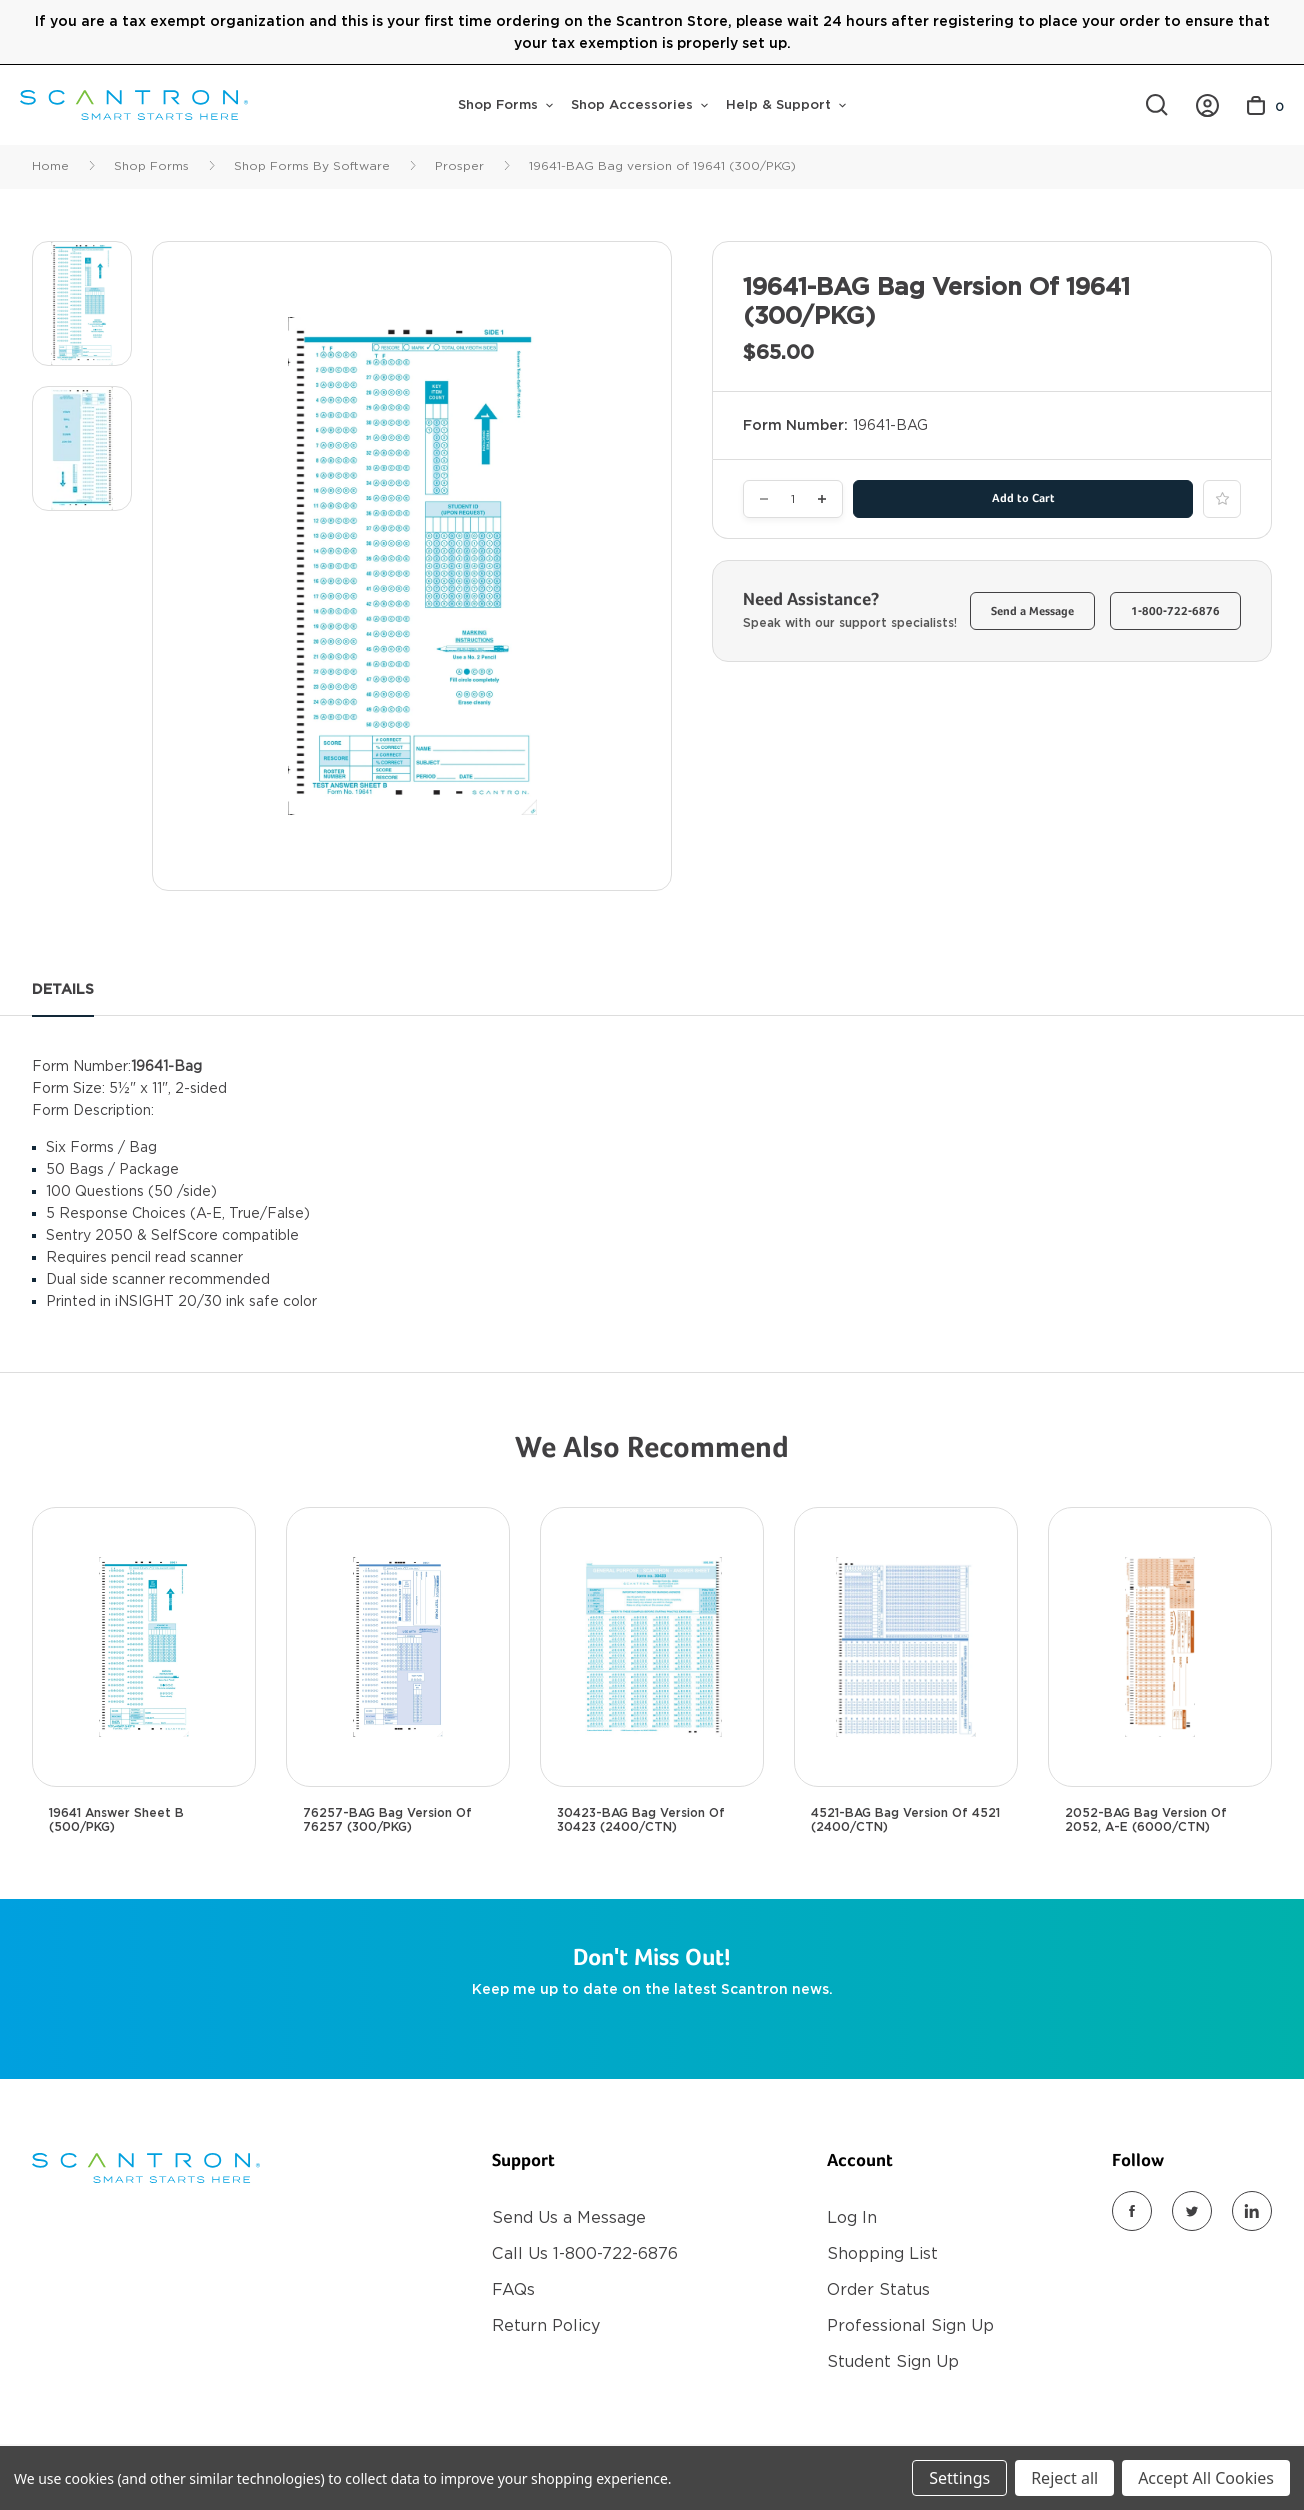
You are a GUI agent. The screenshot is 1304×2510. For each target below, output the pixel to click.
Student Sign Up (893, 2361)
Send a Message (1032, 612)
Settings (959, 2478)
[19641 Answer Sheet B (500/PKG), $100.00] (144, 1647)
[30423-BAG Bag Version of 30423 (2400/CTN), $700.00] (652, 1647)
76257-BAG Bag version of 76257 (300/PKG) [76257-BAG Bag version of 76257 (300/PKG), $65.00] (387, 1820)
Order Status (878, 2289)
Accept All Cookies (1206, 2478)
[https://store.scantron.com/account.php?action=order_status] (1207, 105)
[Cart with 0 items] (1265, 105)
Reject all (1064, 2478)
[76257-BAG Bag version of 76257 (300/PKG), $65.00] (398, 1647)
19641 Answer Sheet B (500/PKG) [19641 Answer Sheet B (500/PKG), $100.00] (116, 1820)
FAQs (513, 2289)
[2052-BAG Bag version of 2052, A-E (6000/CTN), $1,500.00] (1160, 1647)
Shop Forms (505, 104)
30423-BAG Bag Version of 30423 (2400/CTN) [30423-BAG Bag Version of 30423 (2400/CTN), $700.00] (641, 1820)
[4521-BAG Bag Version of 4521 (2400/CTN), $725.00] (906, 1647)
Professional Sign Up (910, 2325)
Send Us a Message (569, 2217)
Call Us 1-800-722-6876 (585, 2253)
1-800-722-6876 (1175, 612)
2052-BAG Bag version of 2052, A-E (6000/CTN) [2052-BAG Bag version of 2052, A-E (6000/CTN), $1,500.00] (1146, 1820)
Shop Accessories (639, 104)
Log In (852, 2217)
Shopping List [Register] (882, 2253)
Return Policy (546, 2325)
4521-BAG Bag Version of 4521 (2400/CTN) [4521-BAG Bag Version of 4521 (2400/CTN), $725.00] (905, 1820)
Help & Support (786, 104)
